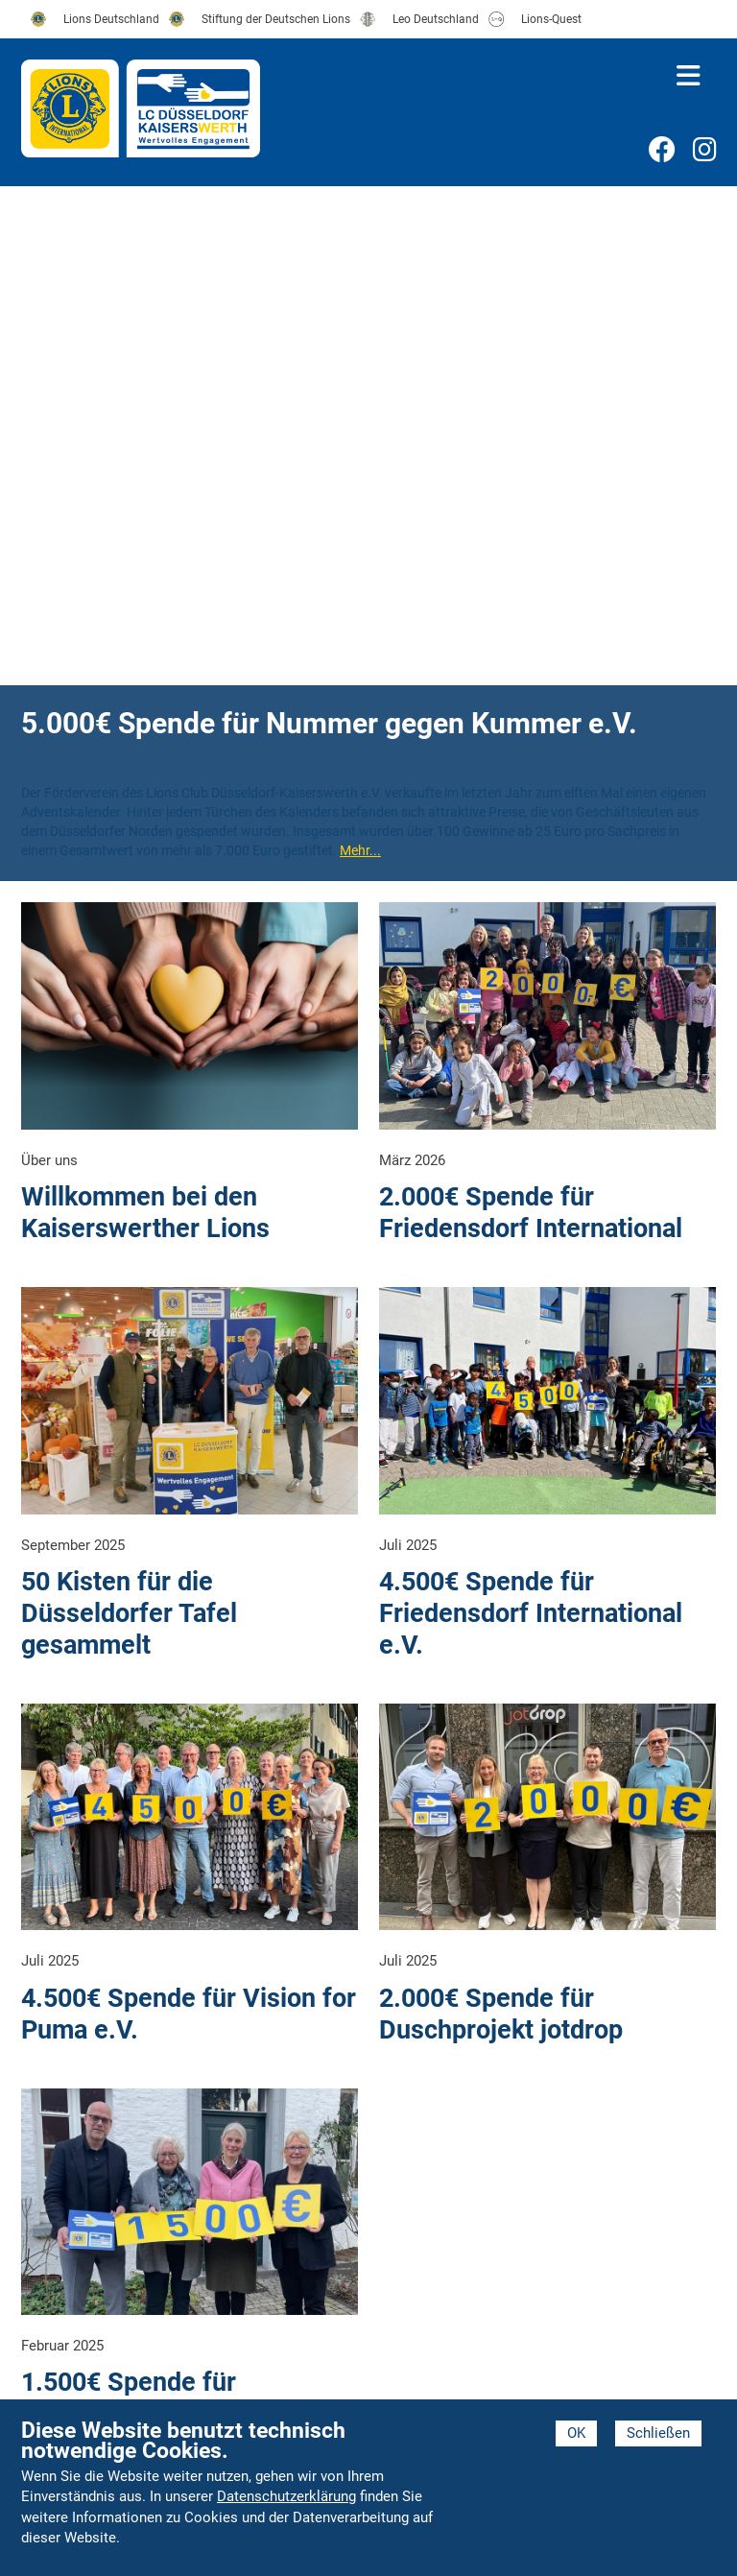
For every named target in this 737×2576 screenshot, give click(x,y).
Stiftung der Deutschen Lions (276, 19)
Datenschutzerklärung (286, 2496)
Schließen (658, 2433)
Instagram (704, 152)
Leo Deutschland (435, 19)
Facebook (660, 152)
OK (576, 2433)
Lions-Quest (551, 19)
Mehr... (360, 850)
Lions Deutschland (111, 19)
